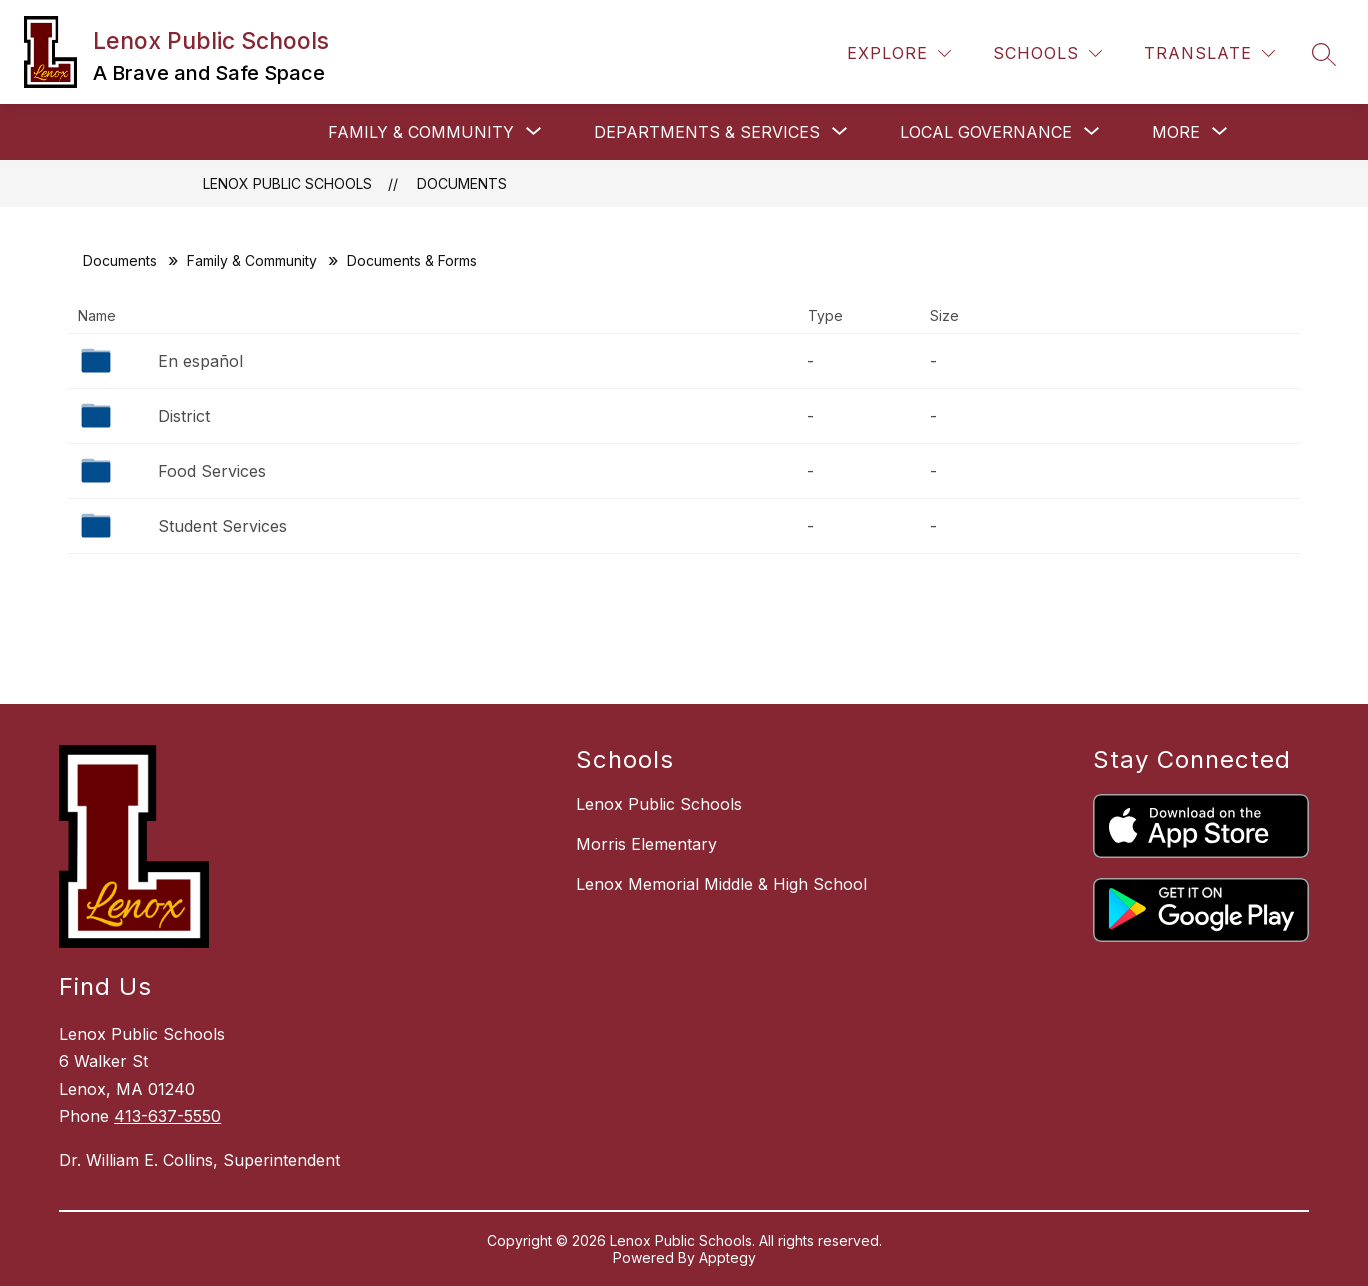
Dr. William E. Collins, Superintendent (199, 1160)
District (184, 416)
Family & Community (252, 260)
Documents (462, 183)
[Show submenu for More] (1176, 132)
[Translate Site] (1209, 53)
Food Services (212, 471)
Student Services (222, 526)
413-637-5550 (167, 1116)
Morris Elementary (646, 844)
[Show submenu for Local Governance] (986, 132)
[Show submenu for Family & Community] (421, 132)
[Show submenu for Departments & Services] (707, 132)
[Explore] (899, 53)
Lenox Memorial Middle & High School (721, 884)
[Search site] (1324, 54)
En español (200, 361)
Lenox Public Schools (287, 183)
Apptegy (727, 1257)
